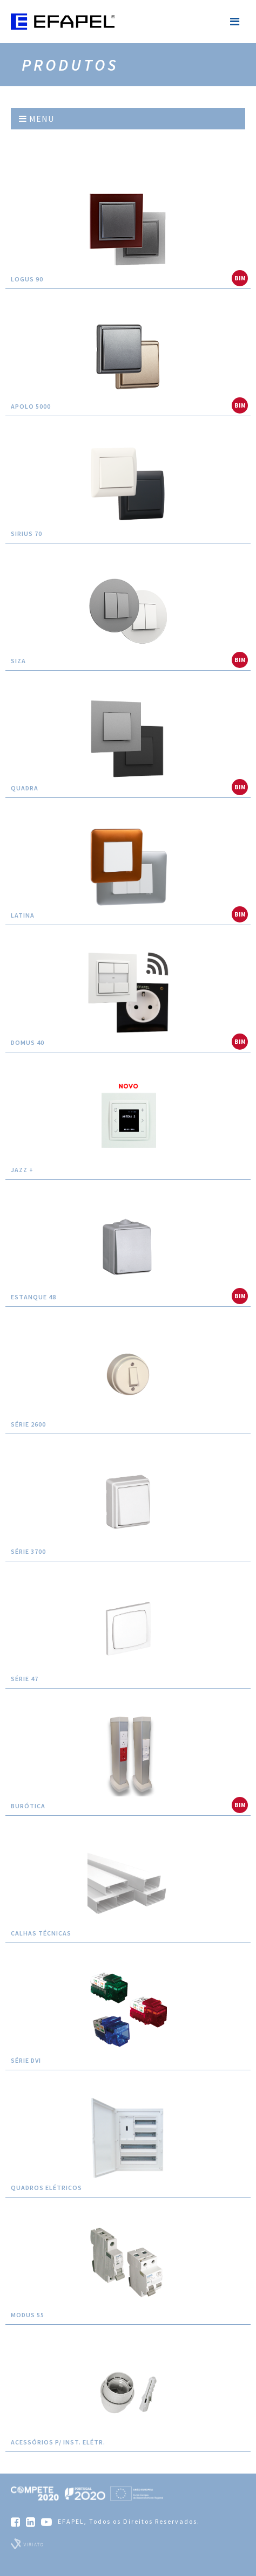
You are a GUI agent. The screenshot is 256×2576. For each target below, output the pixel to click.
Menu (36, 118)
